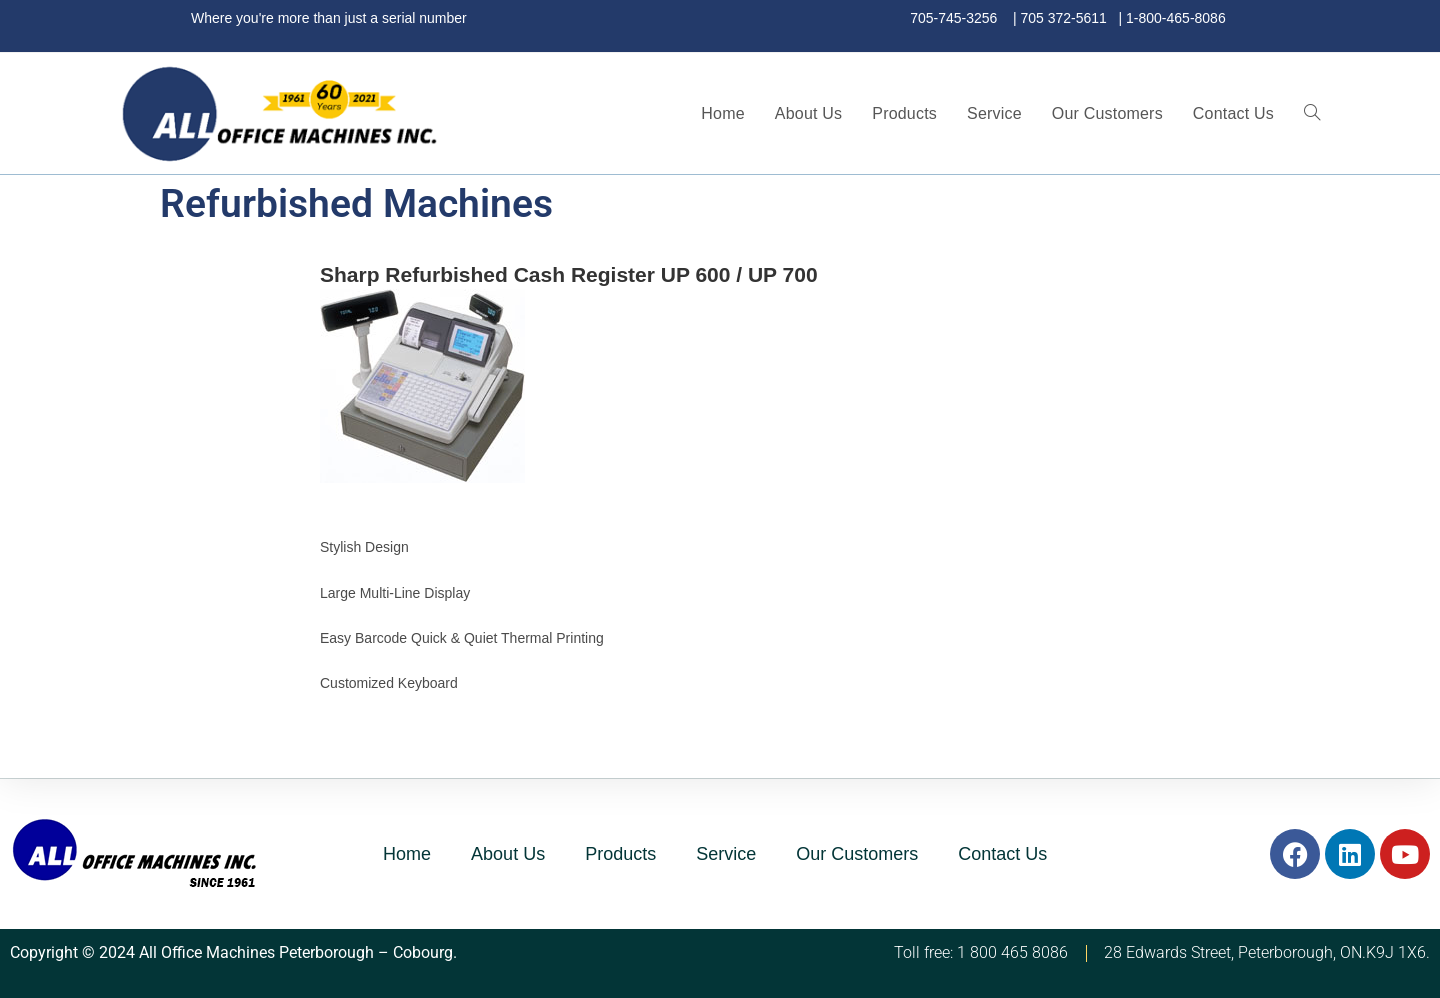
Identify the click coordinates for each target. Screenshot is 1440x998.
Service (726, 854)
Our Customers (857, 854)
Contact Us (1002, 854)
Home (407, 854)
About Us (508, 854)
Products (620, 854)
